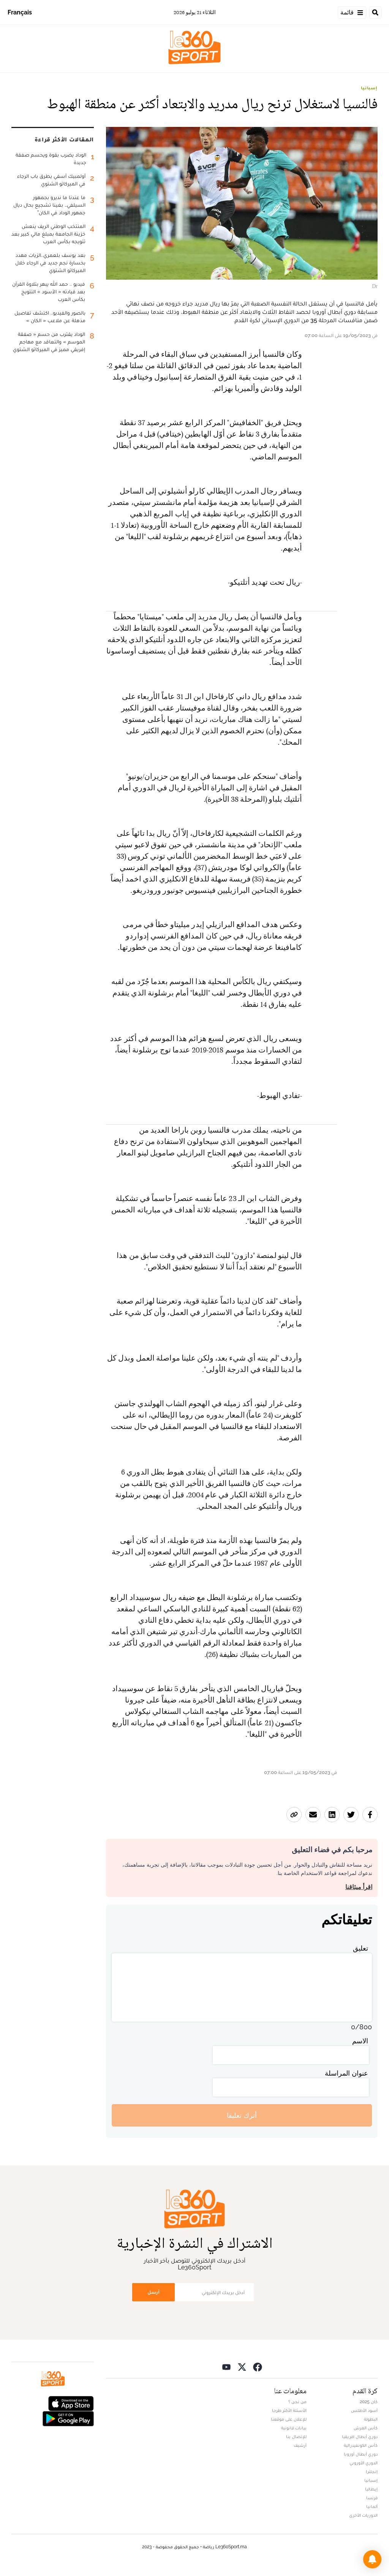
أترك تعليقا (242, 2115)
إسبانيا (369, 87)
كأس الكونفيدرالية (361, 2445)
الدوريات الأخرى (363, 2515)
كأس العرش (366, 2427)
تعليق (360, 1948)
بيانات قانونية (294, 2427)
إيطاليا (371, 2489)
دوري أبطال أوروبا (361, 2454)
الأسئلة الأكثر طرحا (289, 2410)
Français (20, 12)
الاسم (360, 2041)
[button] (372, 2559)
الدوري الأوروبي (363, 2462)
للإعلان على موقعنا (289, 2419)
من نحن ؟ (297, 2401)
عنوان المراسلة (346, 2073)
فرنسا (372, 2497)
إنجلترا (372, 2471)
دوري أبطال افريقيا (360, 2436)
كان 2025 (369, 2401)
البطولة (371, 2419)
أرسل (153, 2292)
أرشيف (300, 2445)
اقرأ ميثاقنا (358, 1887)
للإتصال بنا (296, 2436)
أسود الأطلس (364, 2410)
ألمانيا (372, 2506)
